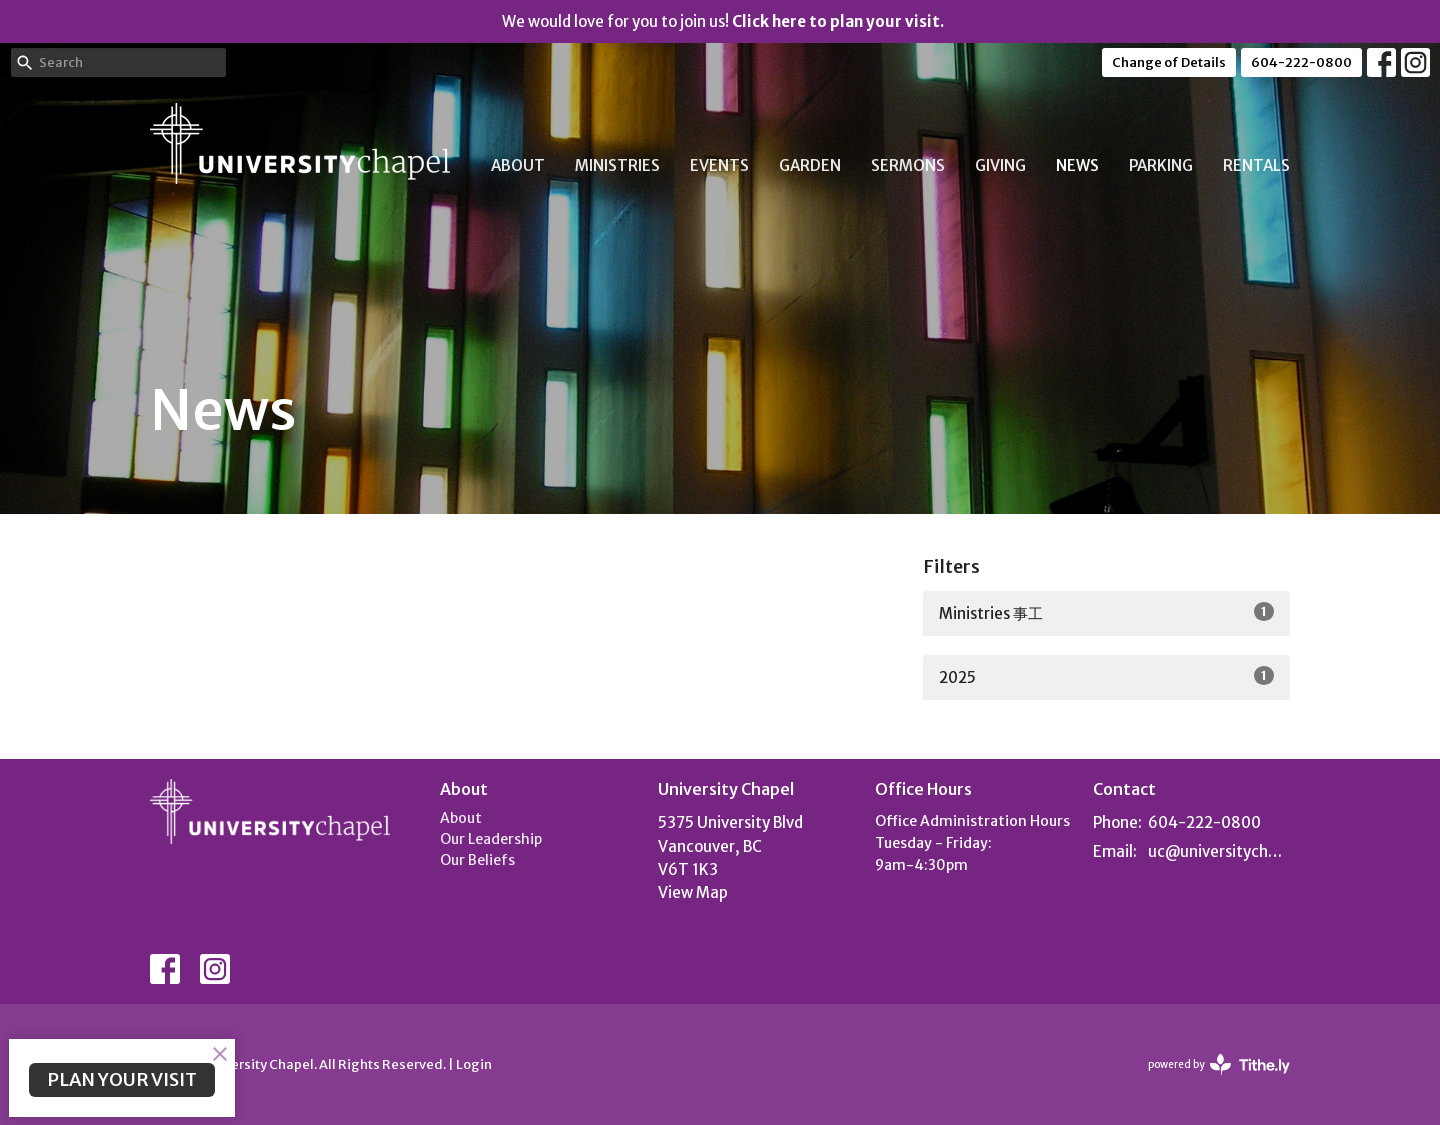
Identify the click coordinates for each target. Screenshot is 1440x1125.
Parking (1161, 165)
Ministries (617, 165)
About (518, 165)
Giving (1000, 165)
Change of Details (1169, 62)
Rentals (1256, 165)
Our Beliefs (477, 860)
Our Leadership (491, 839)
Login (474, 1064)
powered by (1219, 1064)
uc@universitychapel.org (1219, 851)
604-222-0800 (1301, 62)
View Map (693, 892)
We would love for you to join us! (723, 21)
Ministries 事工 (1106, 612)
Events (719, 165)
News (1077, 165)
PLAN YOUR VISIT (122, 1079)
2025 (1106, 676)
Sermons (908, 165)
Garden (810, 165)
